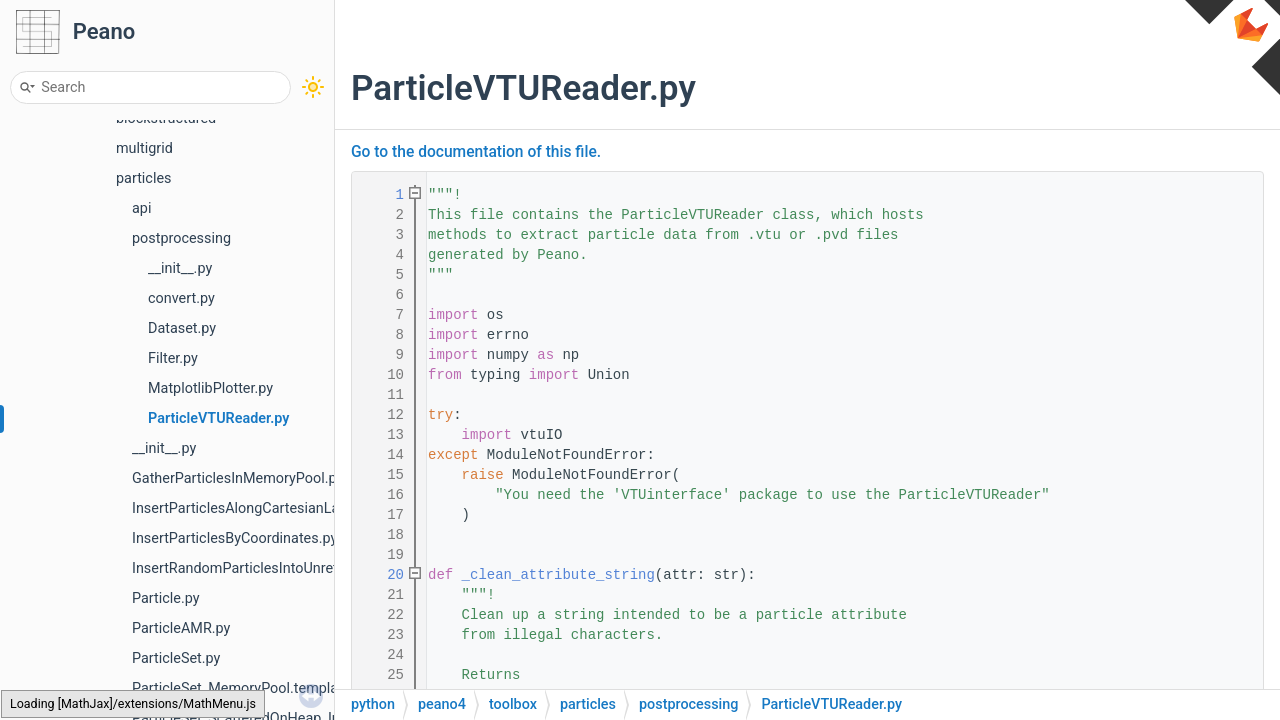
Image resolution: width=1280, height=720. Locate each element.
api (141, 208)
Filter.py (173, 358)
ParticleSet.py (176, 658)
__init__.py (180, 268)
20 (383, 575)
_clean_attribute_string (558, 575)
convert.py (181, 298)
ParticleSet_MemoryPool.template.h (247, 688)
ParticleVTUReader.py (218, 418)
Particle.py (166, 598)
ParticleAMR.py (181, 628)
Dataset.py (182, 328)
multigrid (144, 148)
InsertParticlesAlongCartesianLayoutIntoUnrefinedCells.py (317, 508)
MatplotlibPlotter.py (210, 388)
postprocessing (181, 238)
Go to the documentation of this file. (476, 152)
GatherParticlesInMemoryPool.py (237, 478)
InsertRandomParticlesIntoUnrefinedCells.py (273, 568)
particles (143, 178)
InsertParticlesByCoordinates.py (234, 538)
